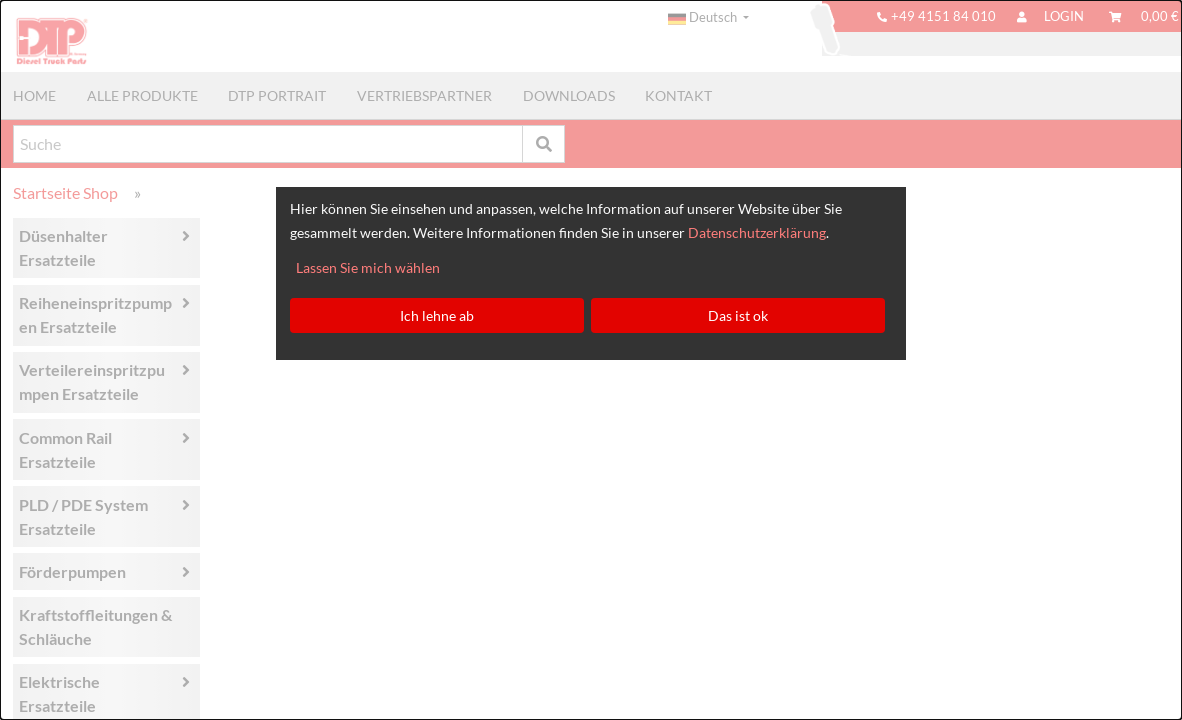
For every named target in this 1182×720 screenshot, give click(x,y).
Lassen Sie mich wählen (368, 267)
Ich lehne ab (437, 315)
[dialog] (591, 360)
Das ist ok (738, 315)
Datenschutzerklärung (757, 232)
